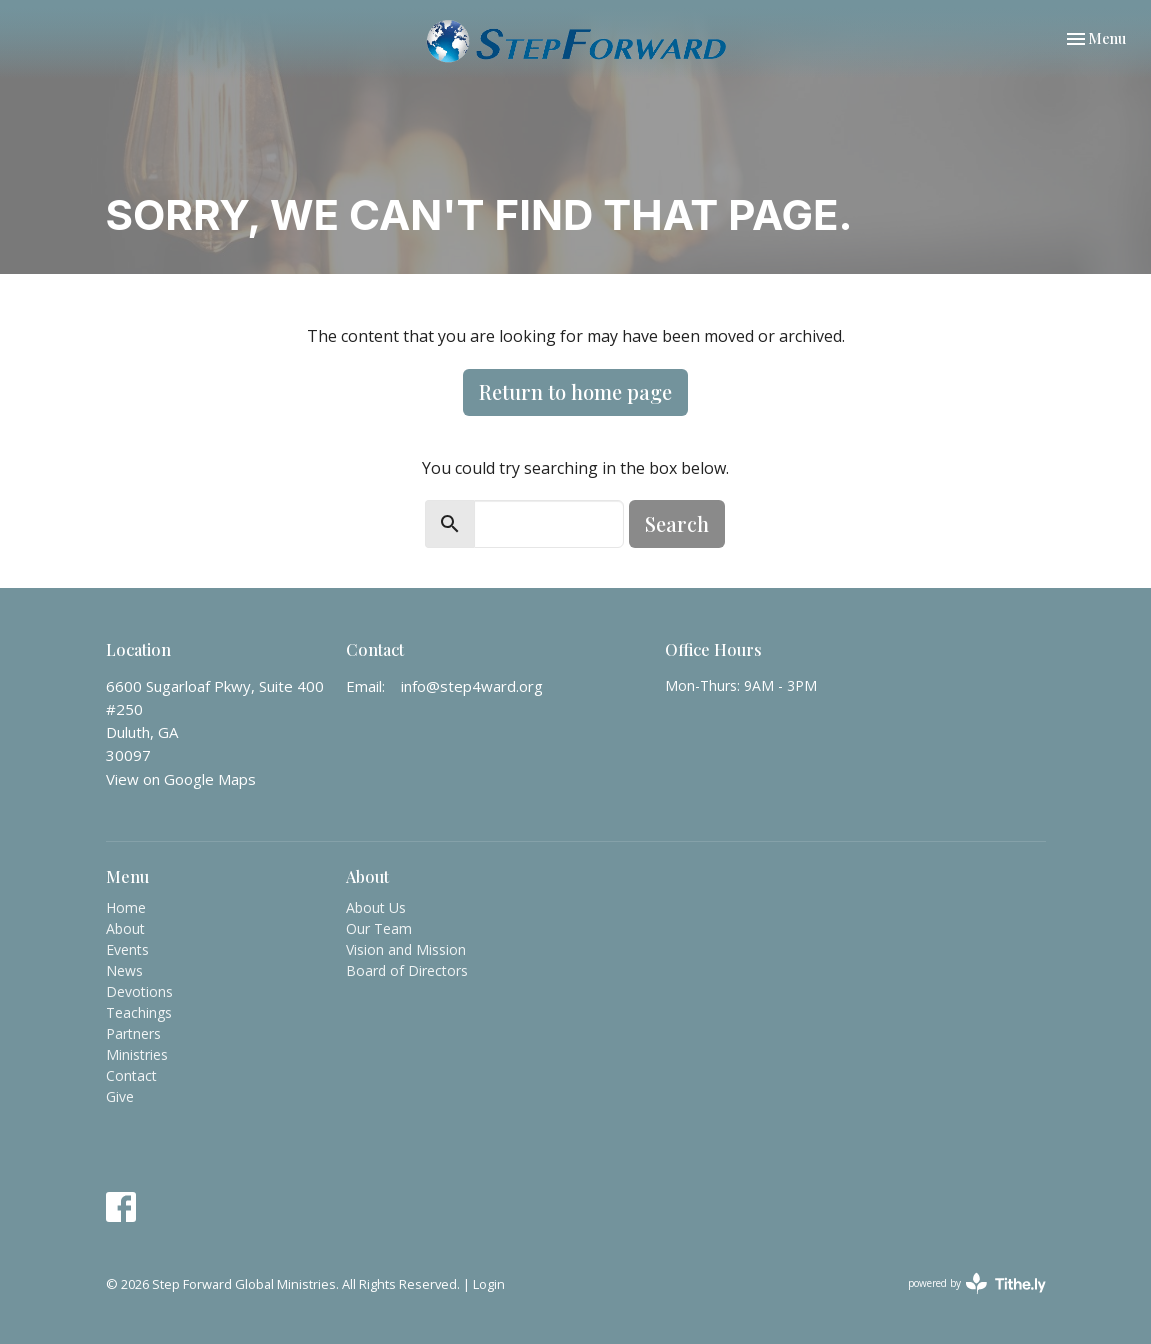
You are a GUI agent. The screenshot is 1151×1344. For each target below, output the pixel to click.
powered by (977, 1283)
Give (120, 1096)
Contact (131, 1075)
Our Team (379, 928)
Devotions (139, 991)
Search (677, 523)
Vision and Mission (406, 949)
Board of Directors (407, 970)
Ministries (137, 1054)
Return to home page (575, 391)
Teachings (139, 1012)
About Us (376, 907)
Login (489, 1284)
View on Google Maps (181, 779)
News (124, 970)
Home (126, 907)
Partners (133, 1033)
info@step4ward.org (472, 686)
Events (127, 949)
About (125, 928)
